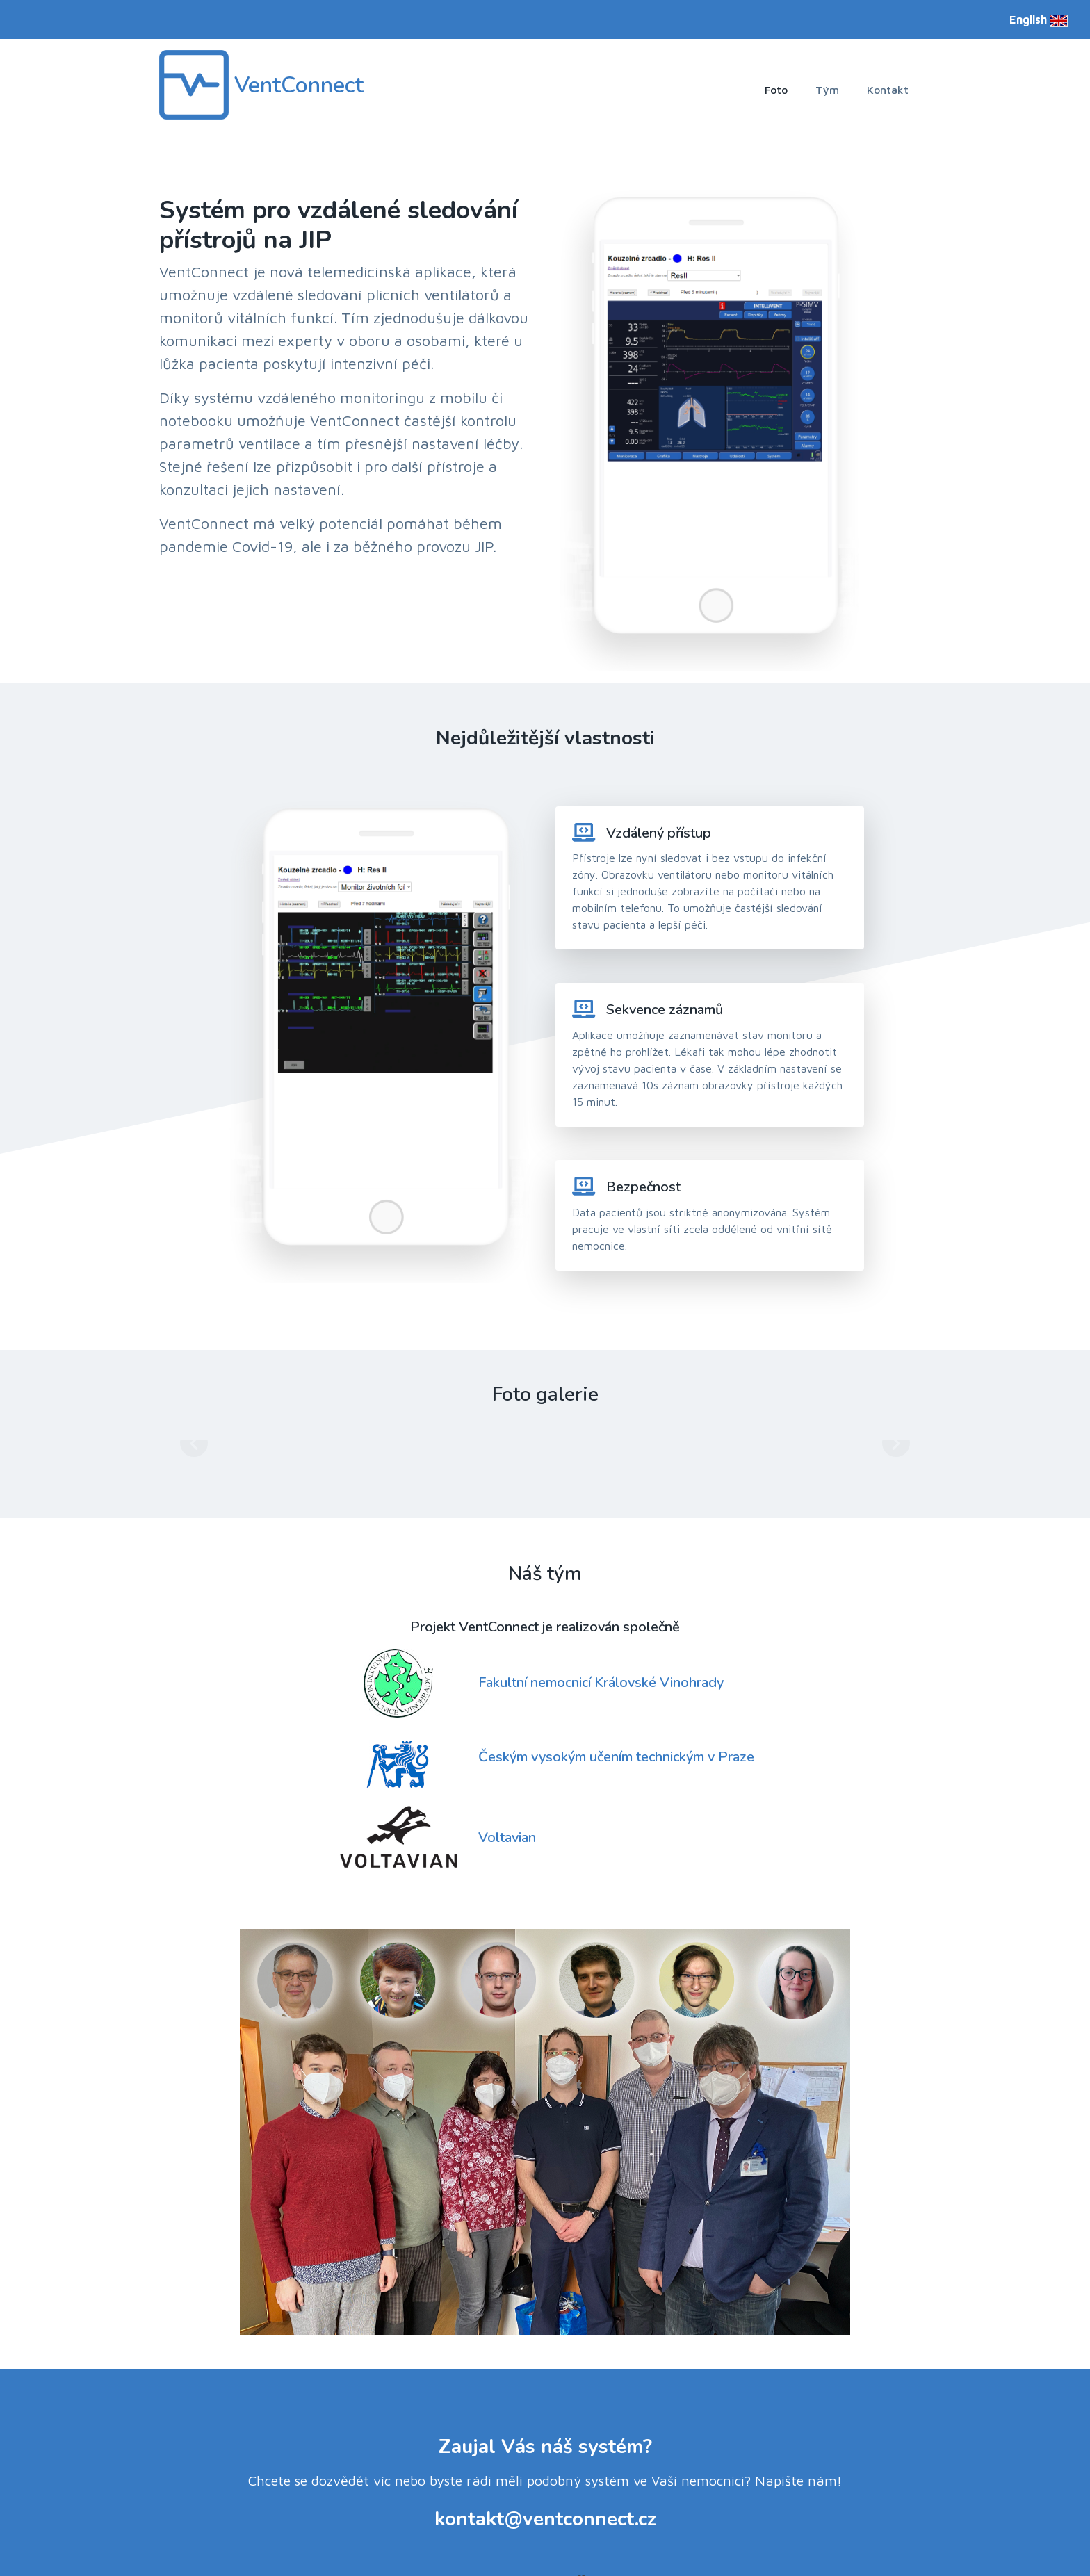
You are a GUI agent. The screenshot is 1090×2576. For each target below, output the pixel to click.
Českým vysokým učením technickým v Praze (616, 1712)
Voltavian (507, 1793)
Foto (776, 89)
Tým (827, 89)
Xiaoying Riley (630, 2535)
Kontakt (888, 89)
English (1038, 19)
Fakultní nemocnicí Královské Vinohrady (601, 1638)
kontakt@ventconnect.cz (545, 2474)
